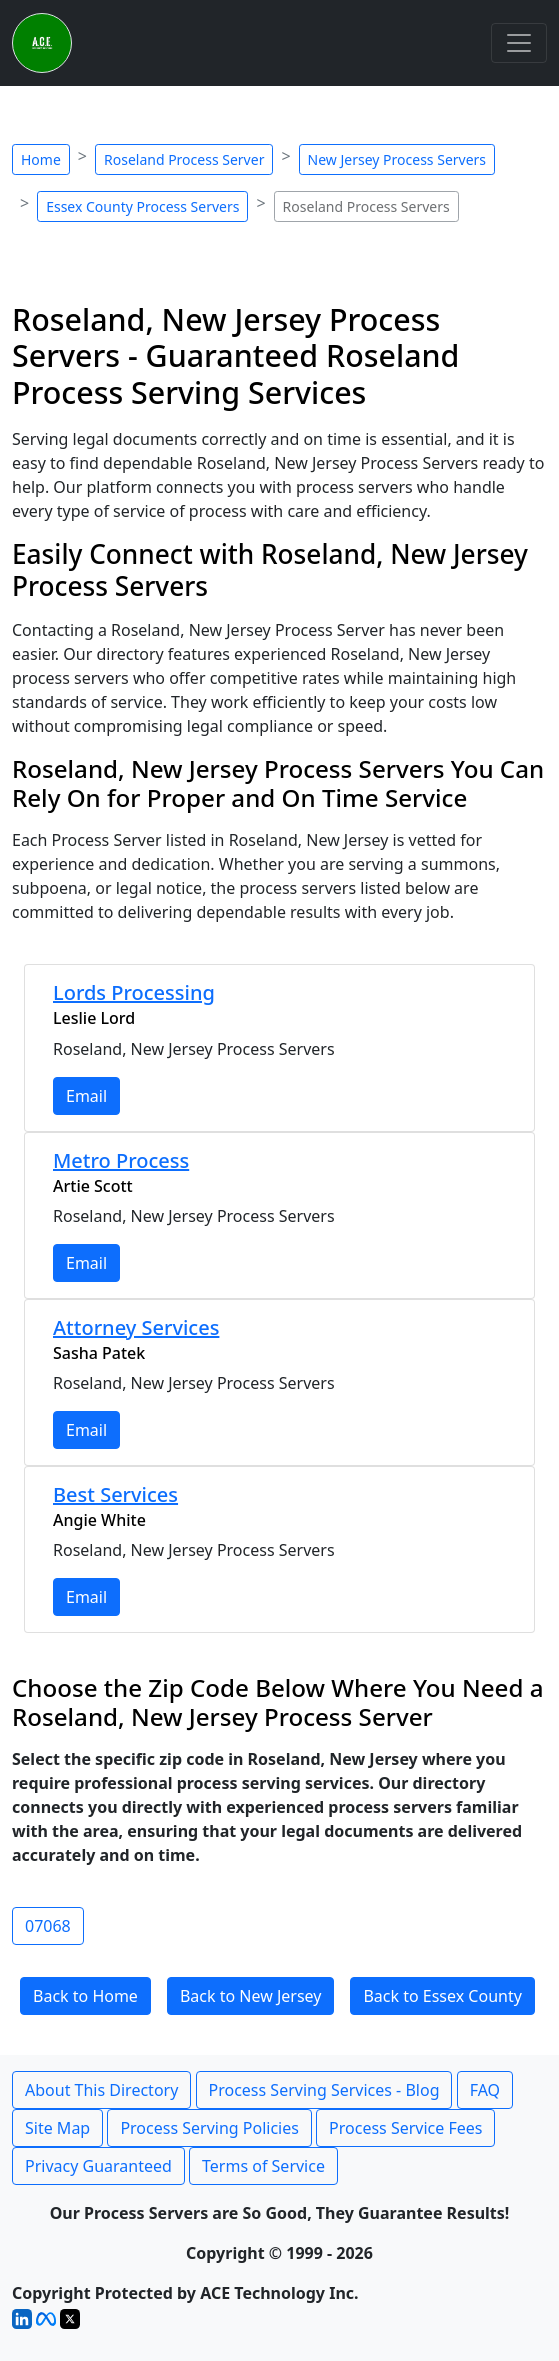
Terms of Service (263, 2166)
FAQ (485, 2090)
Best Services (115, 1494)
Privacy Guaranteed (98, 2166)
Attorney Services (136, 1327)
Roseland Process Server (184, 159)
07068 (48, 1926)
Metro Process (121, 1160)
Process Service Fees (405, 2128)
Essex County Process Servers (142, 206)
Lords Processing (134, 992)
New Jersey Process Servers (397, 159)
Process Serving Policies (209, 2128)
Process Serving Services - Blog (324, 2090)
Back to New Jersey (251, 1996)
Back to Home (85, 1996)
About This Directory (101, 2090)
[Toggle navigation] (519, 43)
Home (41, 159)
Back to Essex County (442, 1996)
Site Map (57, 2128)
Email (86, 1096)
